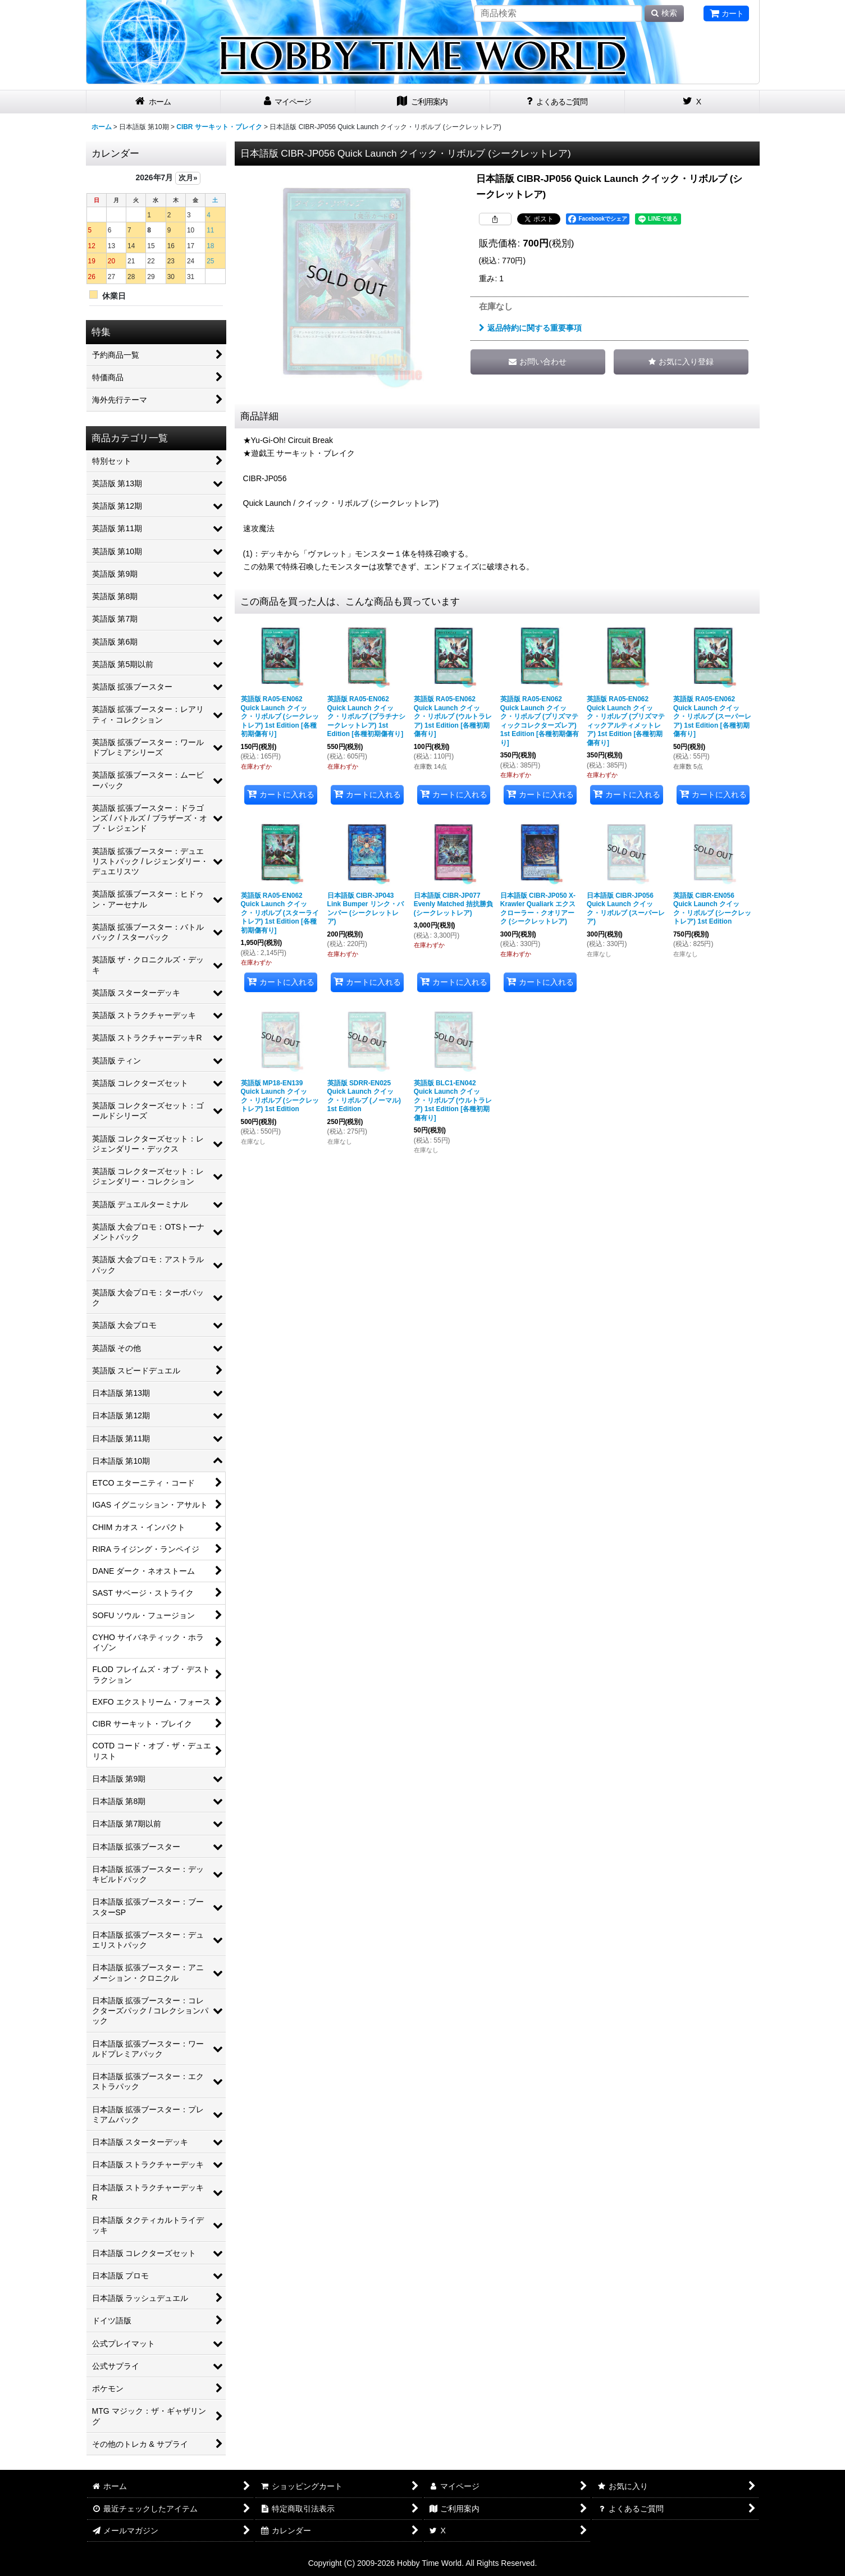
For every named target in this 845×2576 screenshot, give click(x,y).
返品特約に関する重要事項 (530, 327)
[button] (681, 361)
